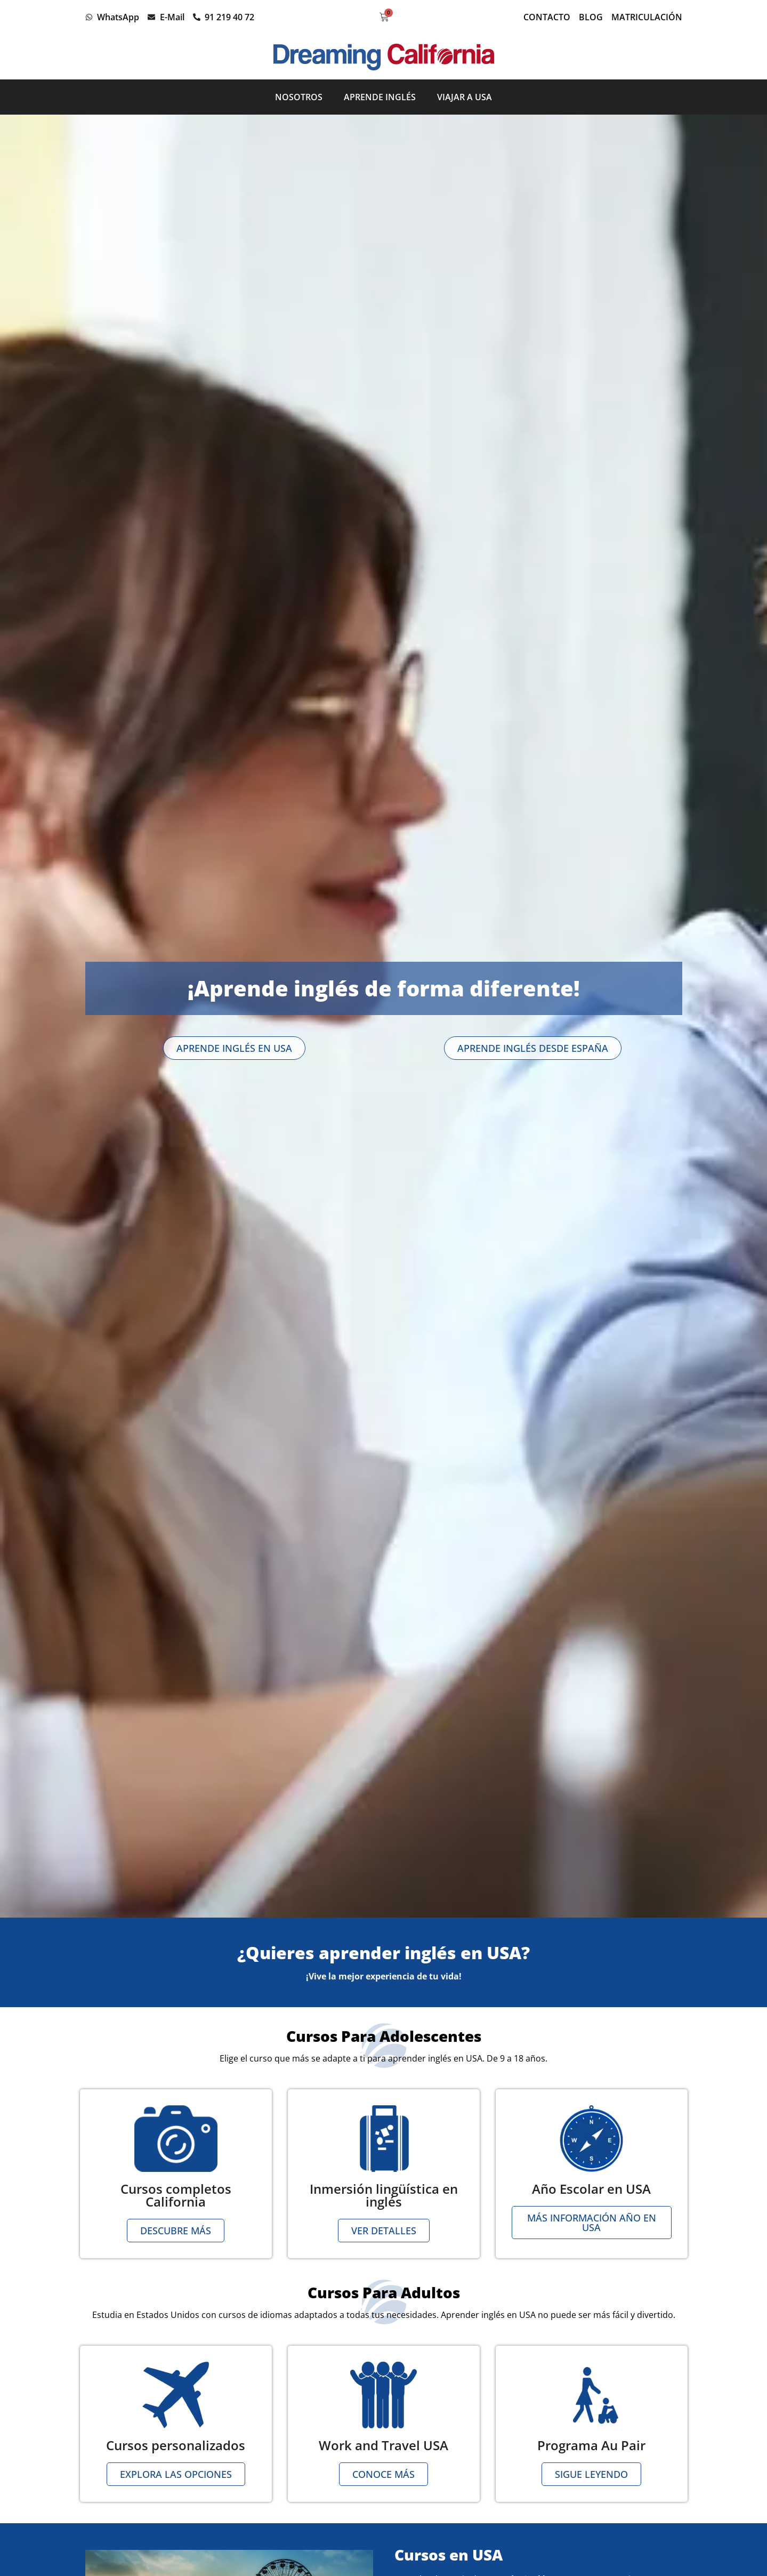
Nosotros (298, 97)
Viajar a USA (464, 97)
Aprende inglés (380, 97)
